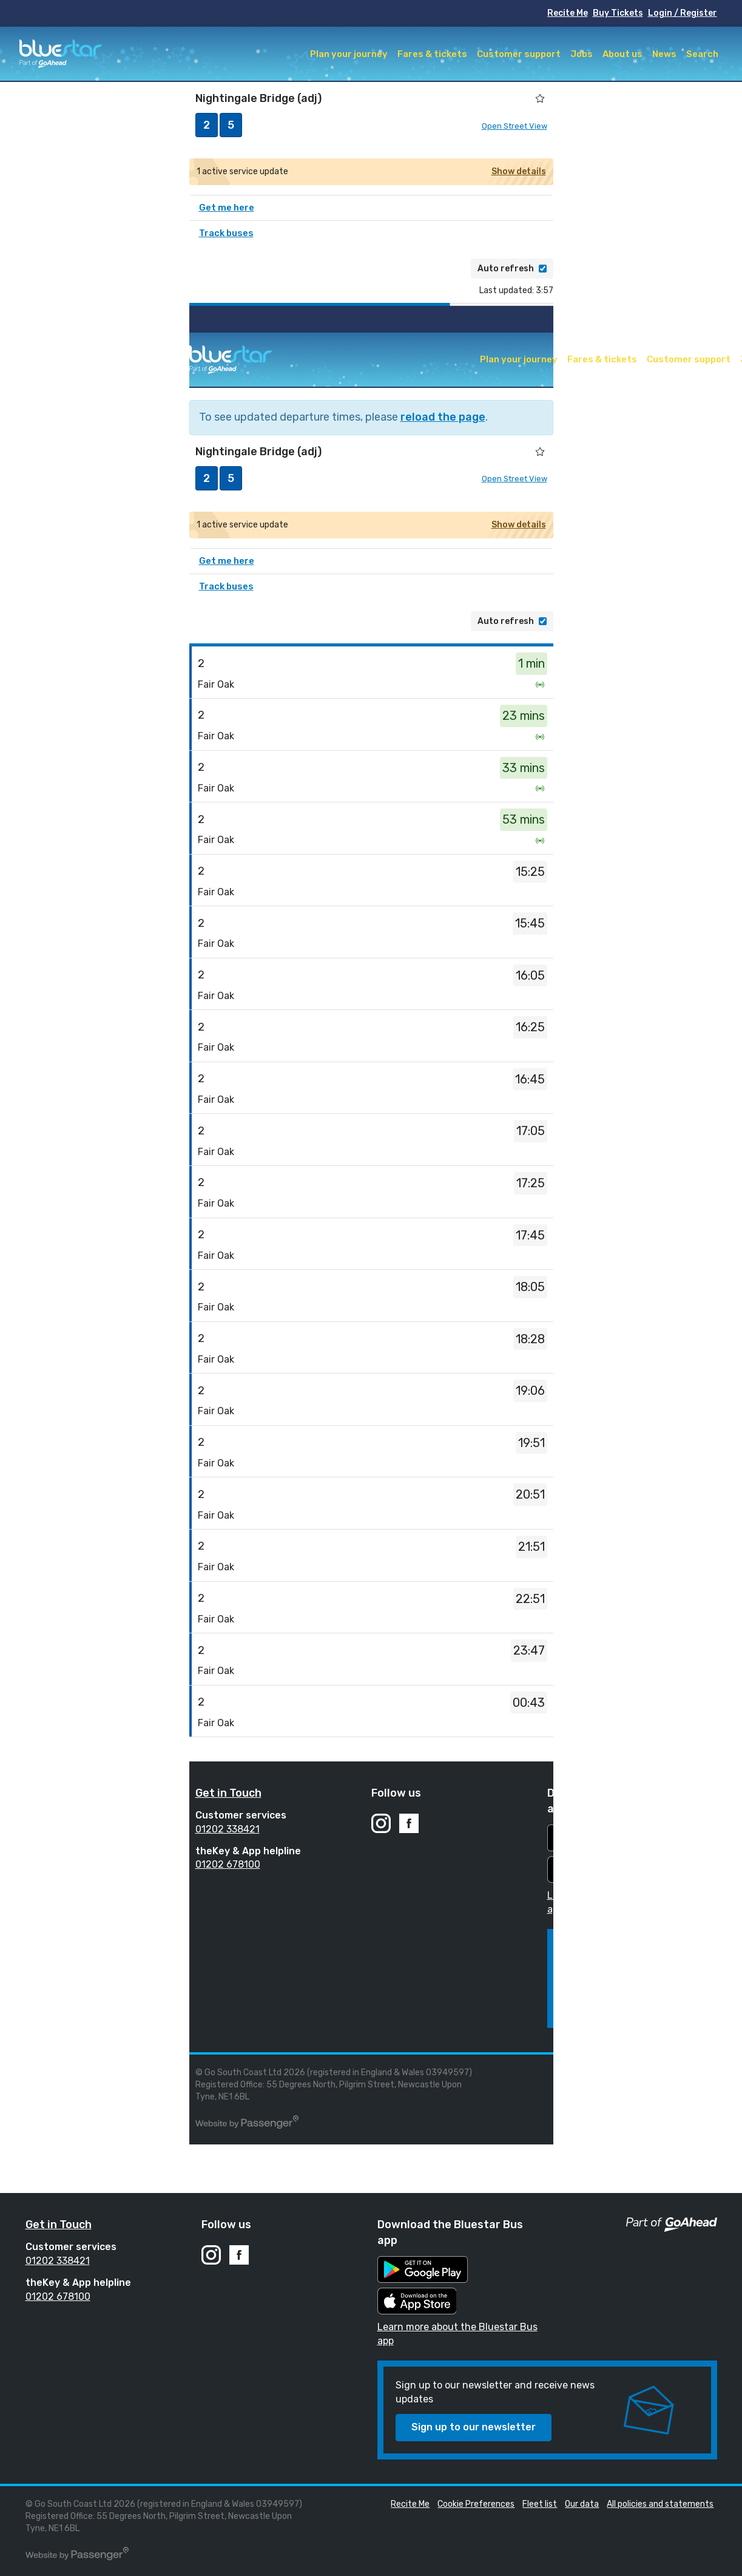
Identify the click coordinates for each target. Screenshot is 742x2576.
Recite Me (567, 13)
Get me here (226, 207)
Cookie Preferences (645, 2072)
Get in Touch (228, 1793)
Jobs (581, 54)
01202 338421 (227, 1829)
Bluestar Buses (60, 54)
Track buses (226, 233)
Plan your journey (349, 54)
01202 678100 (227, 1864)
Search (702, 54)
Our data (582, 2504)
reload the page (442, 417)
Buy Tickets (618, 13)
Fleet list (709, 2072)
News (664, 54)
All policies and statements (660, 2504)
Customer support (519, 54)
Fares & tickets (432, 54)
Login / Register (682, 13)
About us (622, 54)
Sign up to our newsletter (473, 2427)
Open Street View (514, 125)
